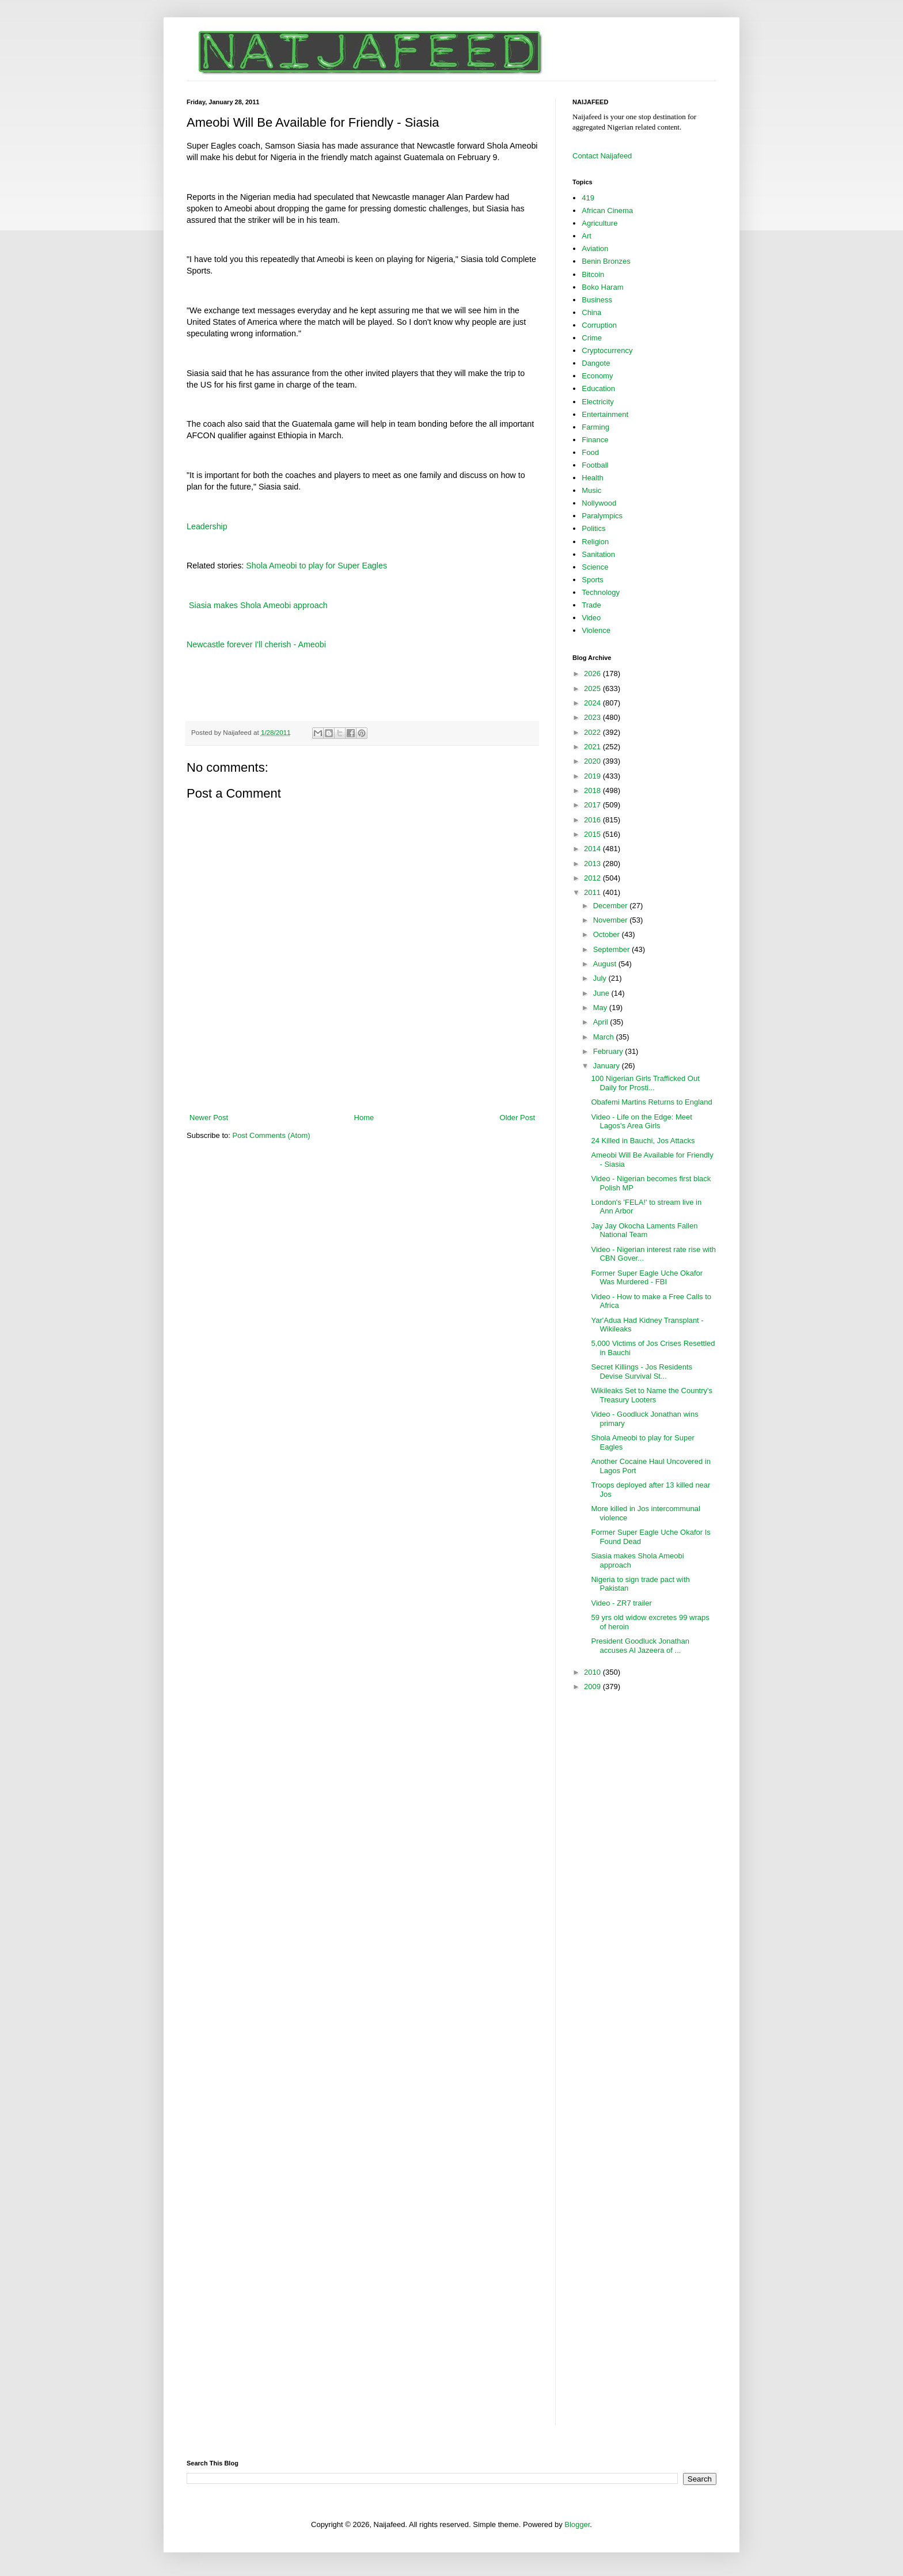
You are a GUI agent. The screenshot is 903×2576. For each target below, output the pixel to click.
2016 (593, 819)
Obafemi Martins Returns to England (651, 1102)
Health (593, 477)
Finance (595, 439)
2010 (593, 1672)
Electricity (598, 401)
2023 (593, 717)
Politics (593, 528)
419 (588, 198)
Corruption (599, 325)
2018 (593, 790)
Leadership (207, 526)
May (601, 1007)
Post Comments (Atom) (271, 1135)
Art (586, 236)
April (601, 1022)
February (609, 1051)
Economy (597, 375)
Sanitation (598, 554)
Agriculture (599, 223)
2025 (593, 688)
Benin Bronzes (606, 261)
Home (364, 1117)
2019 (593, 776)
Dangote (596, 363)
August (606, 963)
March (604, 1037)
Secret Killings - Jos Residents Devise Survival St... (641, 1371)
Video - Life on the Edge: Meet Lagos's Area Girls (641, 1121)
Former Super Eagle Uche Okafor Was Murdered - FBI (647, 1278)
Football (595, 465)
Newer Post (208, 1117)
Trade (591, 605)
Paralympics (602, 515)
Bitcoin (593, 274)
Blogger (577, 2524)
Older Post (517, 1117)
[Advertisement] (362, 1080)
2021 (593, 746)
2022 (593, 732)
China (591, 312)
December (611, 905)
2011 (593, 892)
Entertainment (605, 414)
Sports (593, 579)
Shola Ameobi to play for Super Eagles (316, 565)
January (607, 1065)
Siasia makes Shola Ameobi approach (257, 605)
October (607, 934)
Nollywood (599, 503)
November (611, 920)
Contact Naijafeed (602, 155)
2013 (593, 863)
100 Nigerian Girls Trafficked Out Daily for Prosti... (645, 1083)
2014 (593, 848)
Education (598, 388)
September (612, 949)
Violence (596, 630)
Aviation (595, 248)
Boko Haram (602, 287)
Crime (592, 337)
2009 (593, 1686)
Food (590, 452)
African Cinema (607, 210)
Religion (595, 541)
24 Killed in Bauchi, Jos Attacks (643, 1140)
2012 (593, 878)
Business (597, 299)
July (601, 978)
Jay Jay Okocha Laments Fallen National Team (644, 1230)
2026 (593, 673)
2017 (593, 805)
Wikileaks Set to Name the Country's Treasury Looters (651, 1395)
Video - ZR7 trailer (621, 1603)
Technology (601, 592)
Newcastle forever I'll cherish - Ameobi (256, 644)
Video (591, 617)
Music (591, 490)
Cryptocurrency (607, 350)
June (602, 993)
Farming (595, 427)
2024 (593, 703)
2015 (593, 834)
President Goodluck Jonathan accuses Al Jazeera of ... (640, 1646)
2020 (593, 761)
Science (595, 567)
